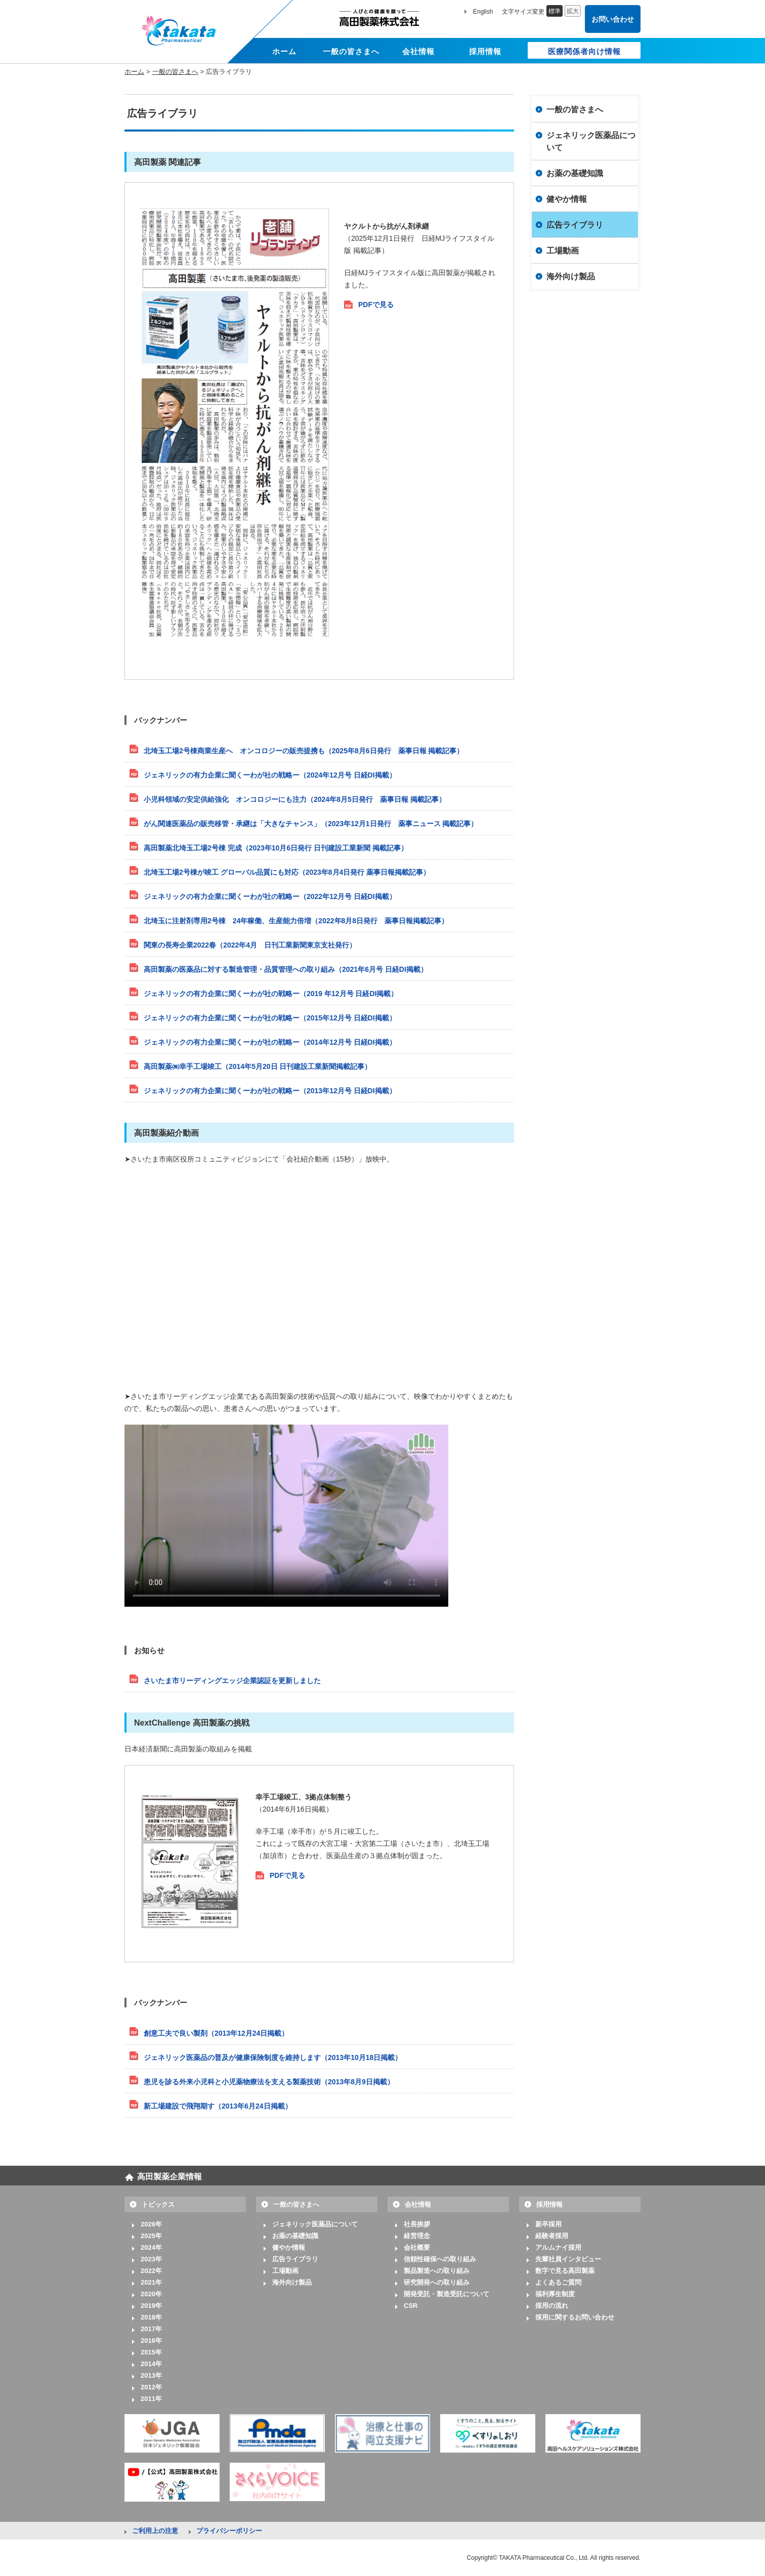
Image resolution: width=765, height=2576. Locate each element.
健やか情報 (566, 199)
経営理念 (417, 2236)
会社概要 (417, 2247)
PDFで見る (376, 304)
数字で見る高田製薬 (564, 2270)
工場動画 (562, 250)
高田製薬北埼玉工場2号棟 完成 (276, 848)
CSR (410, 2305)
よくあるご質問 (558, 2282)
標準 (554, 11)
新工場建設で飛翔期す (218, 2106)
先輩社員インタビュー (568, 2259)
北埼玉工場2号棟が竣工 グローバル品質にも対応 (287, 872)
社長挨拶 (417, 2224)
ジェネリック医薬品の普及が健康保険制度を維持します (273, 2057)
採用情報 (549, 2204)
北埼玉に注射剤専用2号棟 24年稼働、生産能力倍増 (296, 921)
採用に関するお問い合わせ (574, 2317)
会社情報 (418, 2204)
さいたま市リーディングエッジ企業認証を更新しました (232, 1681)
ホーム (134, 71)
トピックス (158, 2204)
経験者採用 (551, 2236)
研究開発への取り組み (437, 2282)
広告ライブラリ (574, 225)
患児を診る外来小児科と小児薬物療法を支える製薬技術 (269, 2082)
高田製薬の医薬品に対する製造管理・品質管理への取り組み (286, 969)
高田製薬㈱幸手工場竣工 (257, 1066)
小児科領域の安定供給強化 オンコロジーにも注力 (295, 799)
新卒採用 (548, 2224)
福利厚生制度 (555, 2294)
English (483, 11)
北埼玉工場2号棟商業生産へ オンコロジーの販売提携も (303, 751)
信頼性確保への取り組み (440, 2259)
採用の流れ (551, 2305)
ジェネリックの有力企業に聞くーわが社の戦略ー (270, 775)
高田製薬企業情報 (169, 2176)
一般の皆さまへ (175, 71)
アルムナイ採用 (558, 2247)
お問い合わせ (612, 19)
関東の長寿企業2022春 (250, 945)
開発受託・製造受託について (446, 2294)
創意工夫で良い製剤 (216, 2033)
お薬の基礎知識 (574, 173)
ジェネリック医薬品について (590, 141)
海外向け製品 (570, 276)
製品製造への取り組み (437, 2270)
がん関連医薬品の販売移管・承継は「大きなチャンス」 (311, 824)
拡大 (573, 11)
